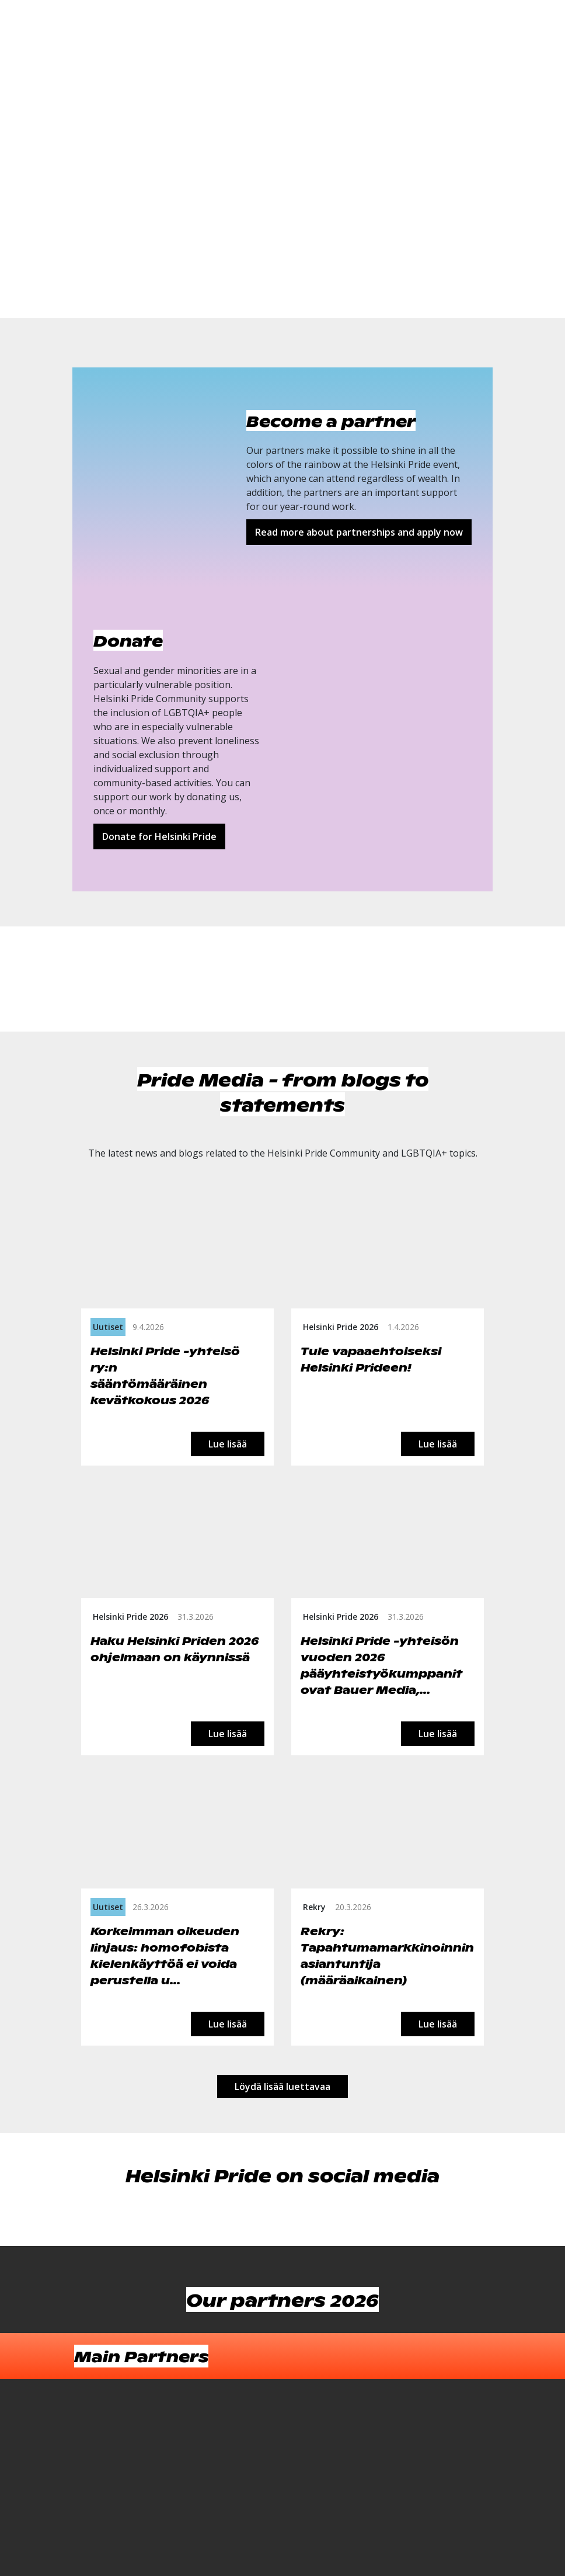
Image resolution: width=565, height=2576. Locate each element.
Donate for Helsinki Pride (159, 836)
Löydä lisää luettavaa (282, 2086)
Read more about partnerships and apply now (359, 532)
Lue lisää (227, 1444)
